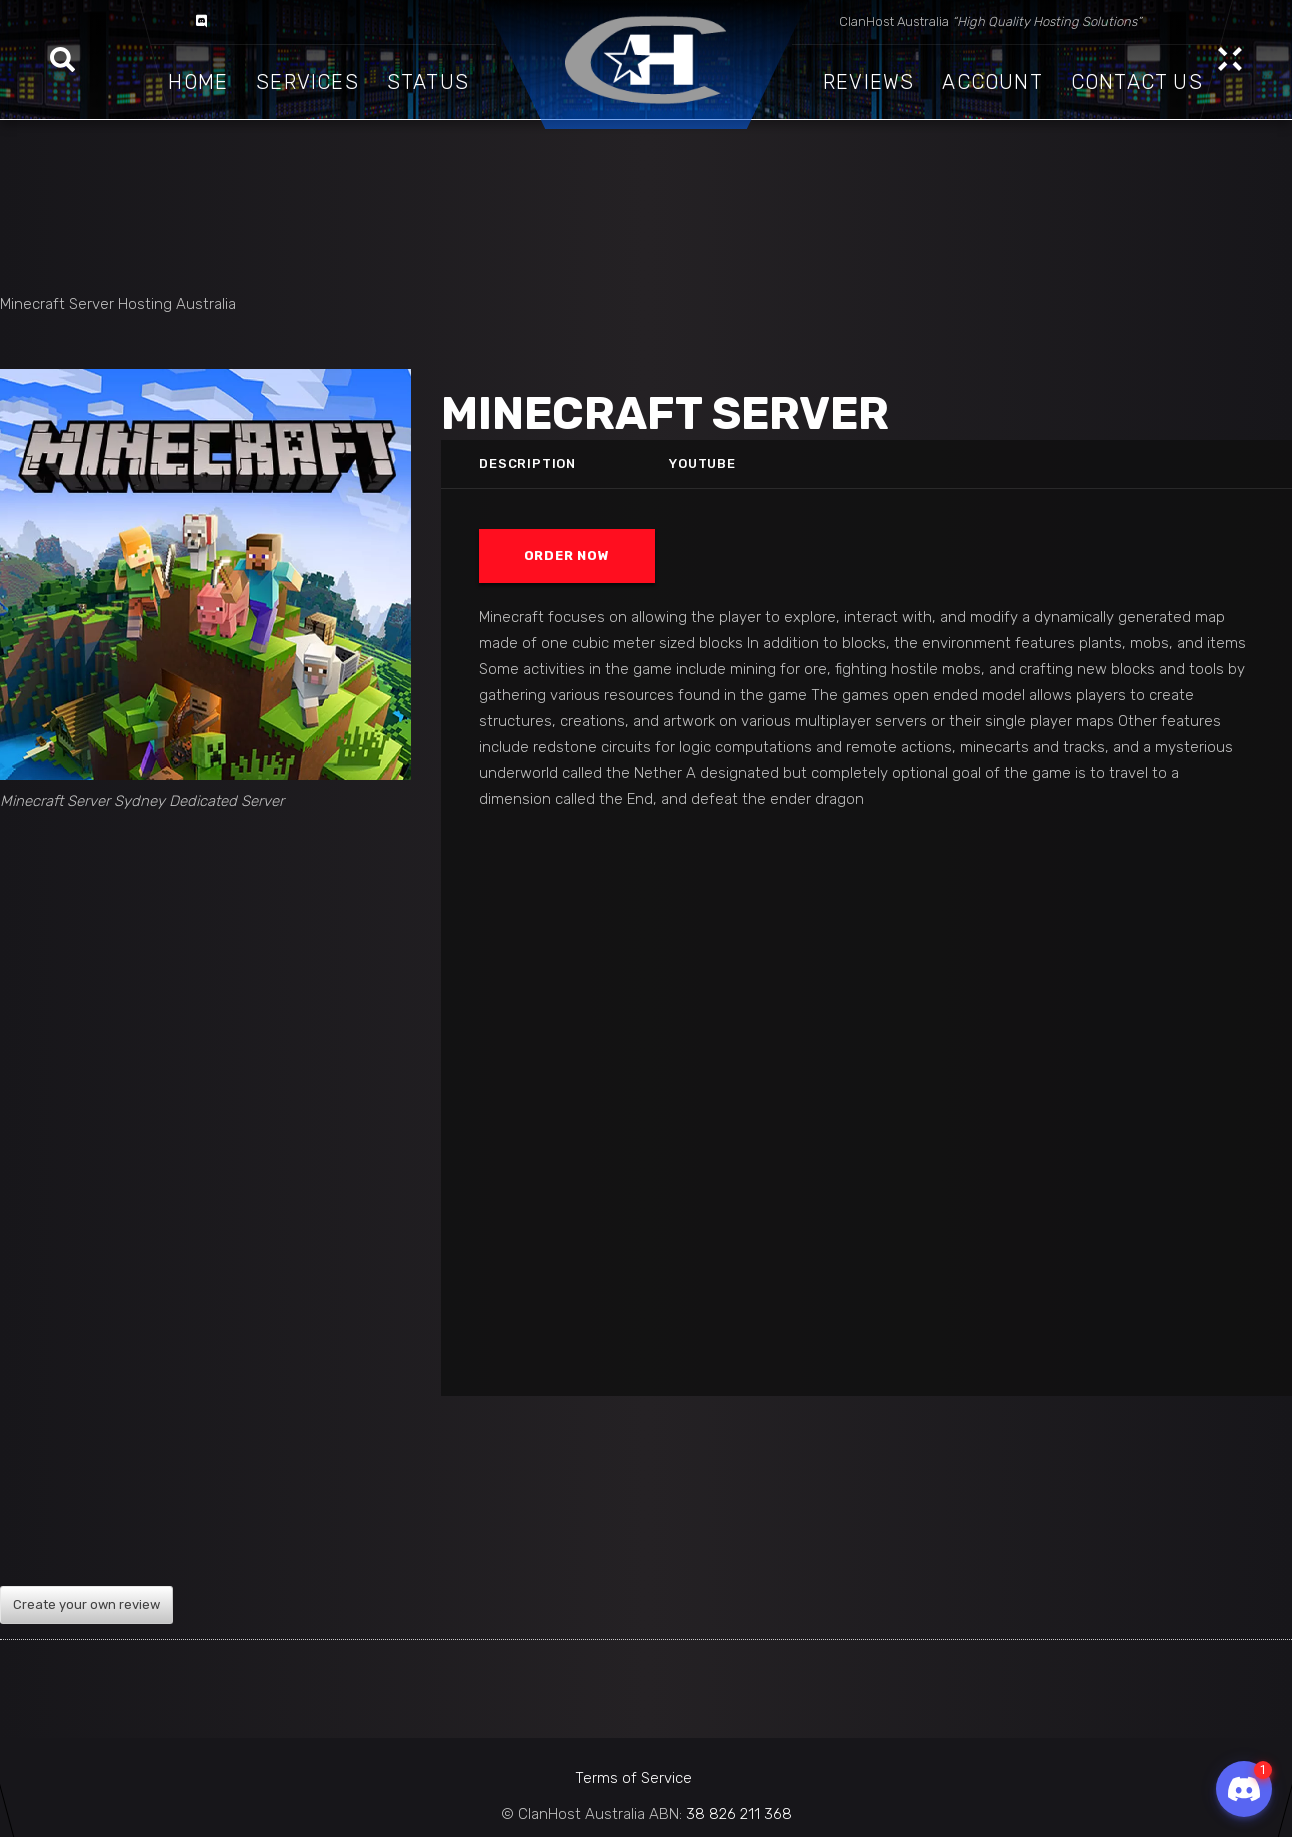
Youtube (703, 463)
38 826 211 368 (739, 1814)
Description (527, 463)
